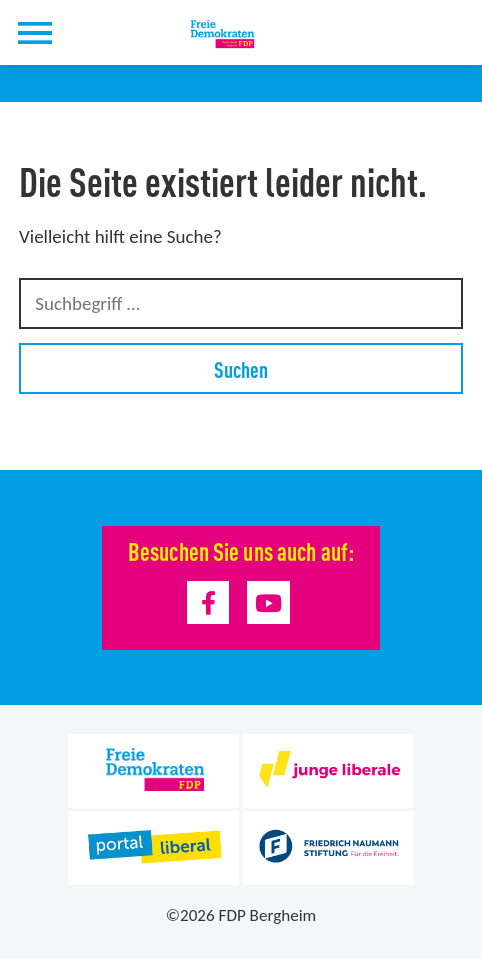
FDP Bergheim (268, 915)
